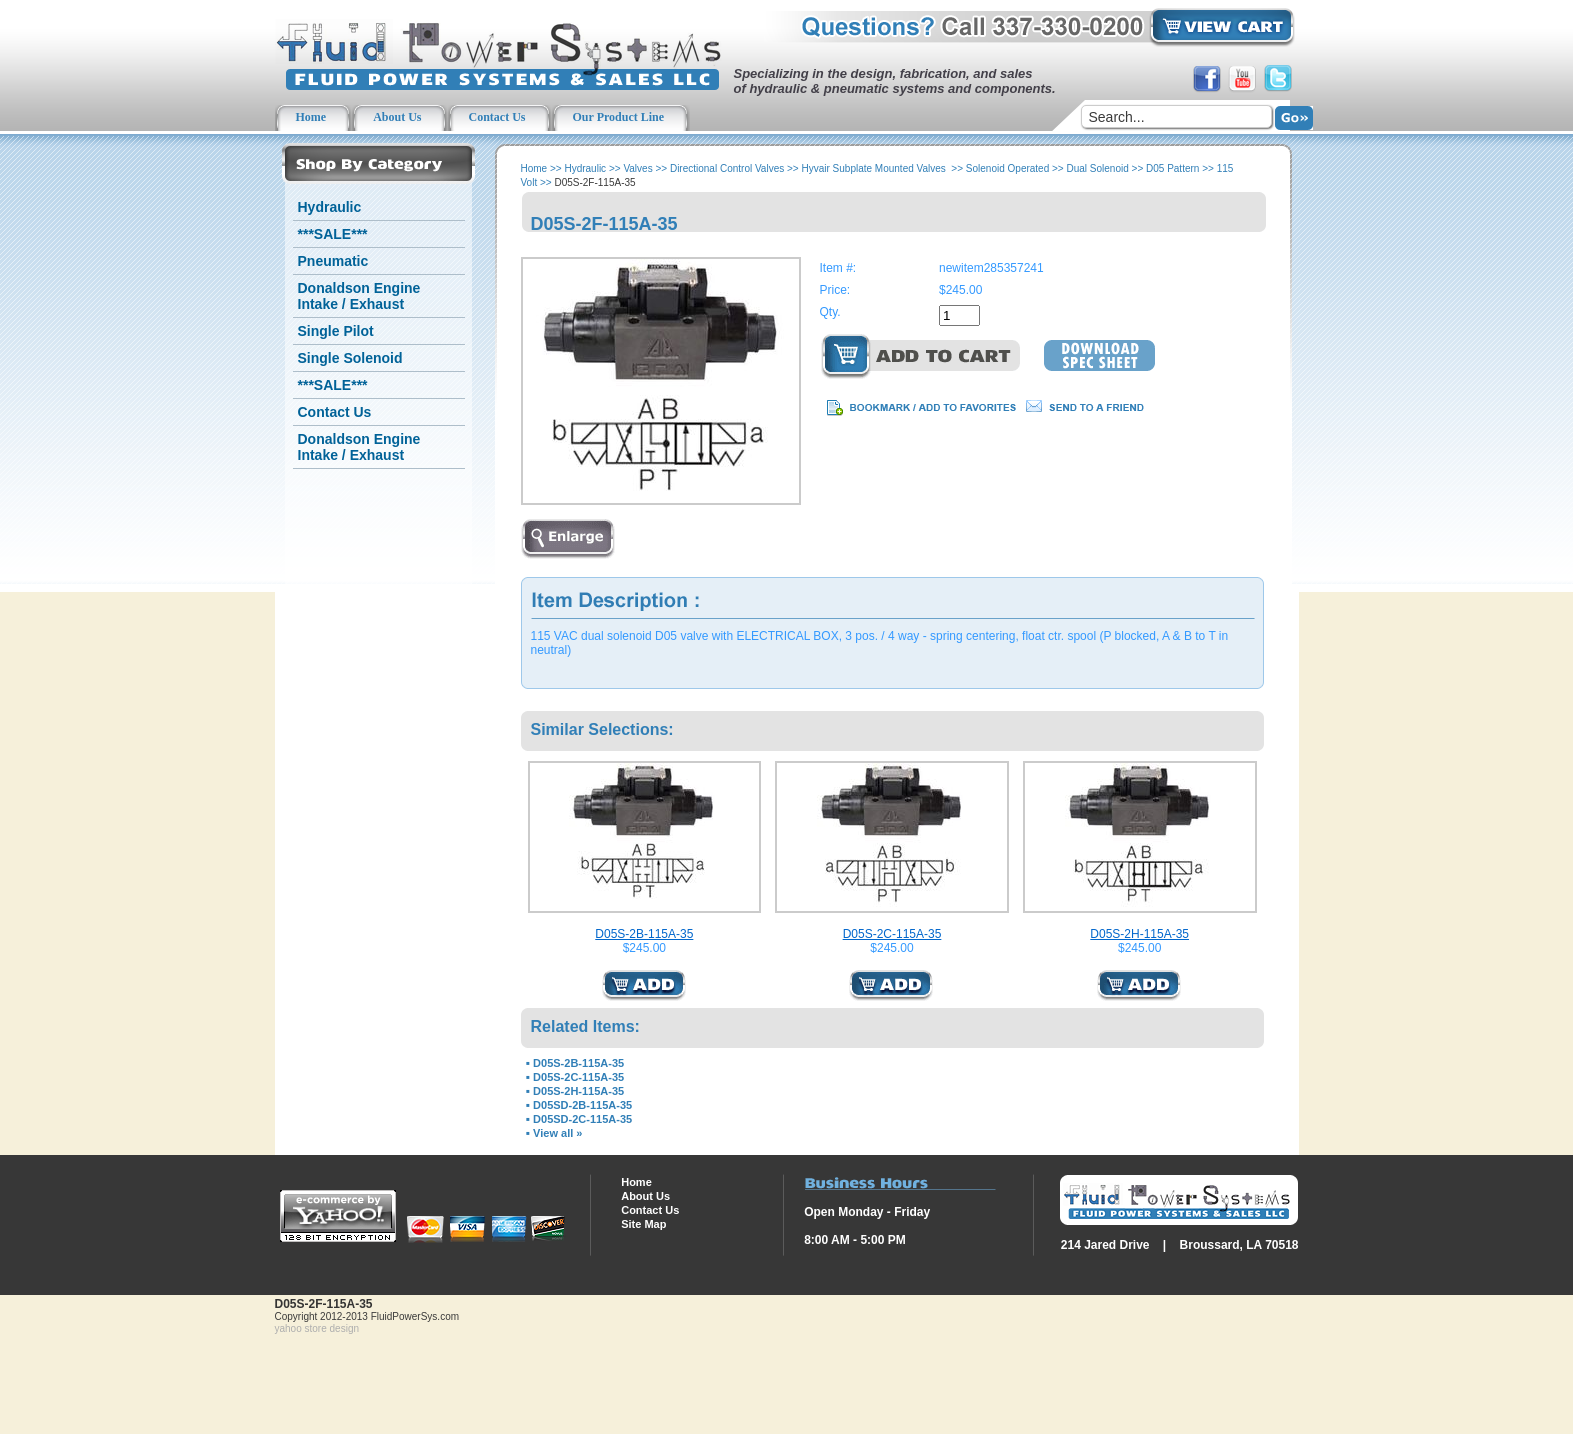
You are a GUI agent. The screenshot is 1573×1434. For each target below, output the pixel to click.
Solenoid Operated (1007, 168)
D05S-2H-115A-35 (1139, 934)
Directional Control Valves (727, 168)
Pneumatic (333, 261)
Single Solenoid (350, 358)
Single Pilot (336, 331)
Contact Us (335, 412)
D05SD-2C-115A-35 (582, 1119)
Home (534, 168)
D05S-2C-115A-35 (892, 934)
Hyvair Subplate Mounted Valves (874, 168)
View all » (557, 1133)
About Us (645, 1196)
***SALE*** (333, 234)
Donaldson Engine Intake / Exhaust (359, 296)
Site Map (643, 1224)
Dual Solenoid (1098, 168)
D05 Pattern (1172, 168)
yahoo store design (317, 1328)
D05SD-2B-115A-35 (582, 1105)
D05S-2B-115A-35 (644, 934)
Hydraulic (330, 207)
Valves (637, 168)
